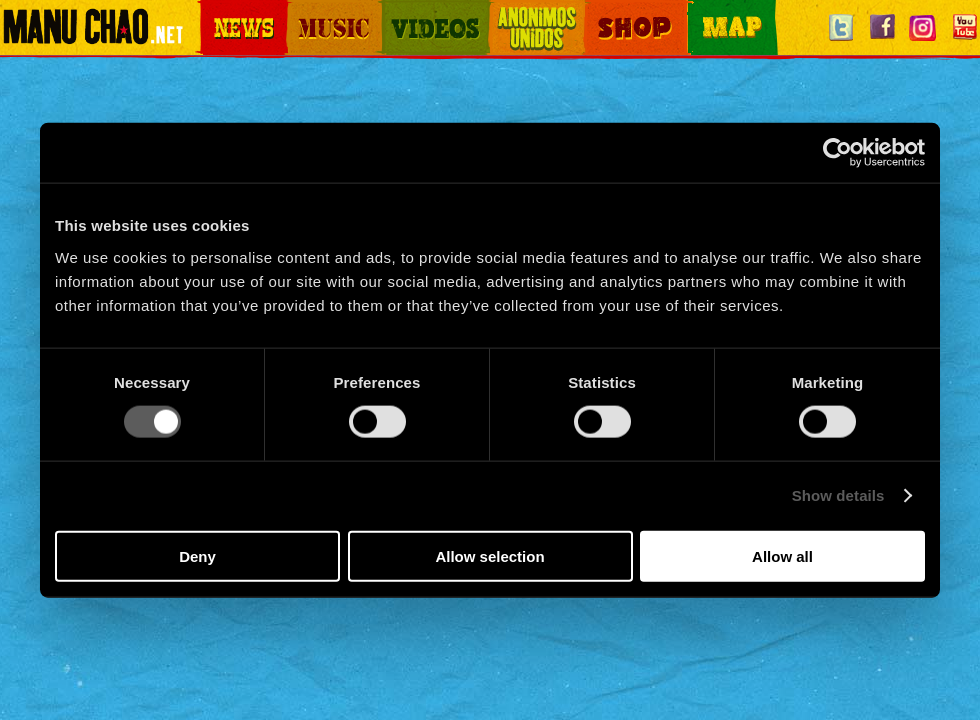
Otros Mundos (525, 10)
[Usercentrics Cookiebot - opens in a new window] (837, 153)
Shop (598, 10)
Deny (197, 555)
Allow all (782, 555)
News (214, 10)
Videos (400, 10)
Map (700, 10)
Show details (838, 495)
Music (302, 10)
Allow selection (489, 555)
